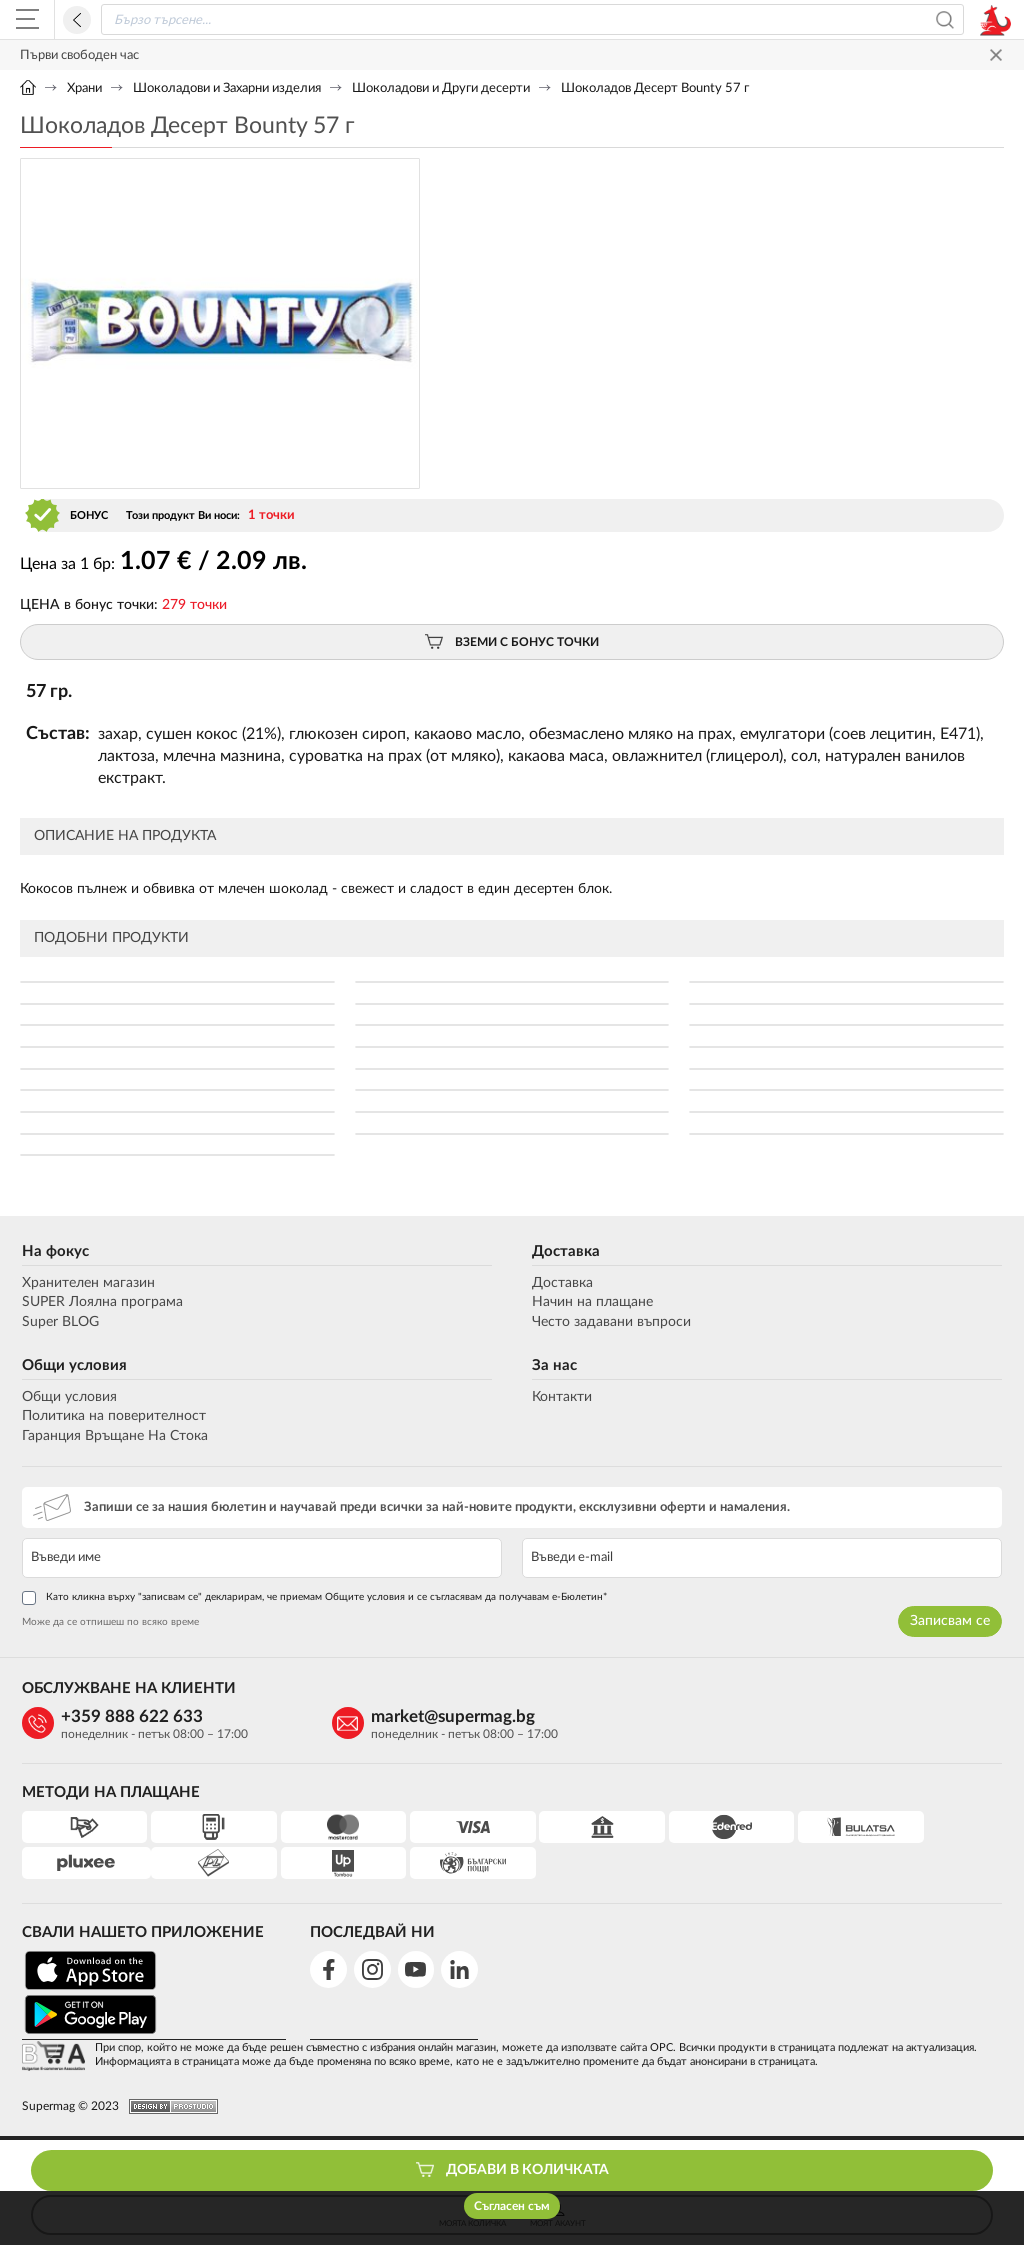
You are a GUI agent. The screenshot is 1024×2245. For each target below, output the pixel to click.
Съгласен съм (512, 2206)
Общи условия (72, 1365)
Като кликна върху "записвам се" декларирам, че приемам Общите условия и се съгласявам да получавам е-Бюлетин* (312, 1599)
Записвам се (952, 1622)
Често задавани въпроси (611, 1322)
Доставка (566, 1251)
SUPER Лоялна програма (100, 1303)
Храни (84, 88)
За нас (554, 1365)
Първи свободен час (79, 55)
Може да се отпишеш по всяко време (108, 1623)
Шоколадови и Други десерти (441, 88)
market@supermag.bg (411, 1716)
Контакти (562, 1397)
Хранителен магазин (86, 1283)
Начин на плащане (592, 1303)
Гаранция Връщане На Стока (113, 1436)
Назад (77, 20)
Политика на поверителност (112, 1416)
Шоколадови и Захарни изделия (227, 88)
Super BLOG (58, 1322)
